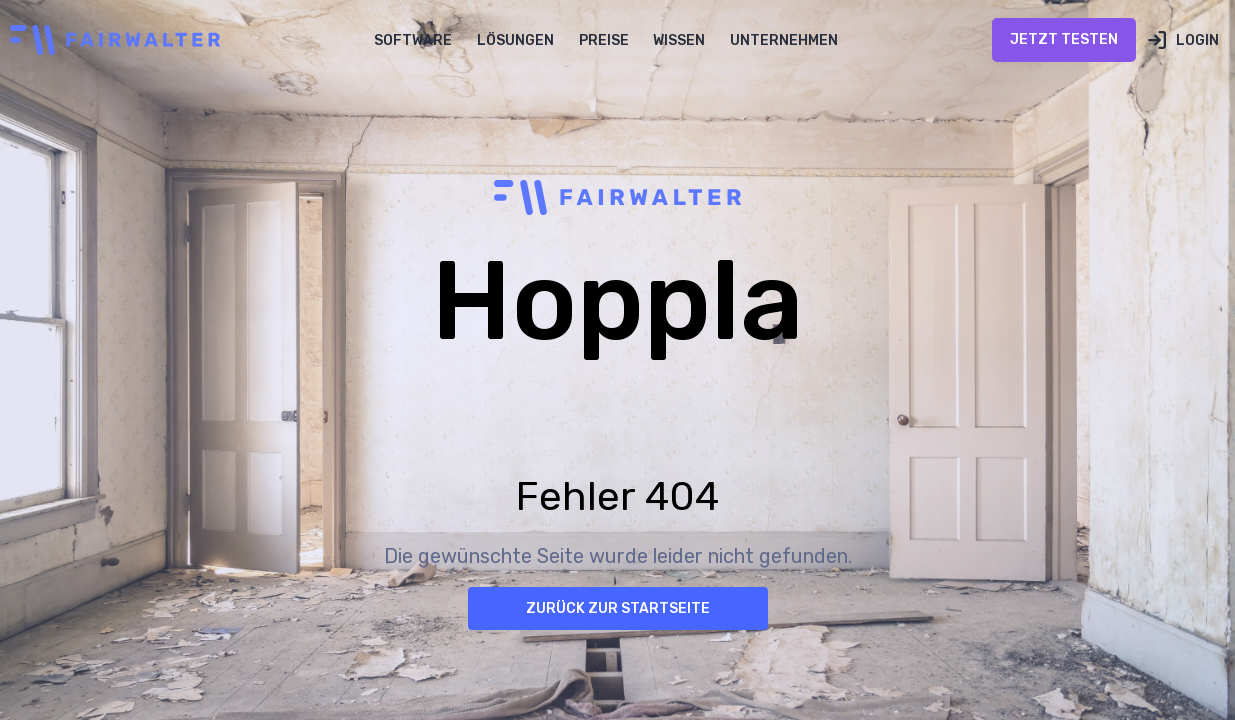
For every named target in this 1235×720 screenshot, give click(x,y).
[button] (413, 40)
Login (1197, 40)
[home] (110, 40)
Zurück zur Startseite (618, 608)
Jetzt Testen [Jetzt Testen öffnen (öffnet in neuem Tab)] (1064, 39)
